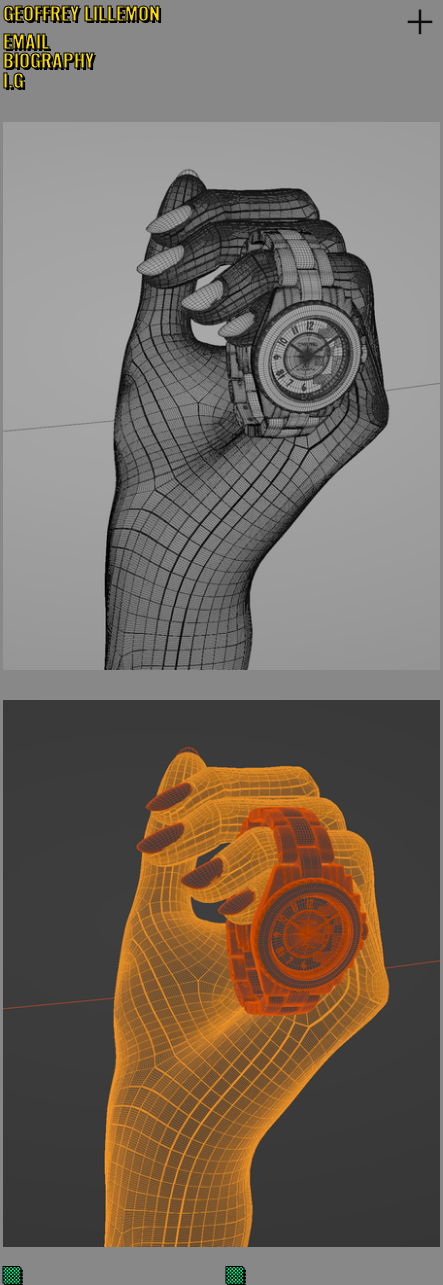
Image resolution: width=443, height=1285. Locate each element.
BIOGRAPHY (48, 59)
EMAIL (26, 40)
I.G (13, 79)
